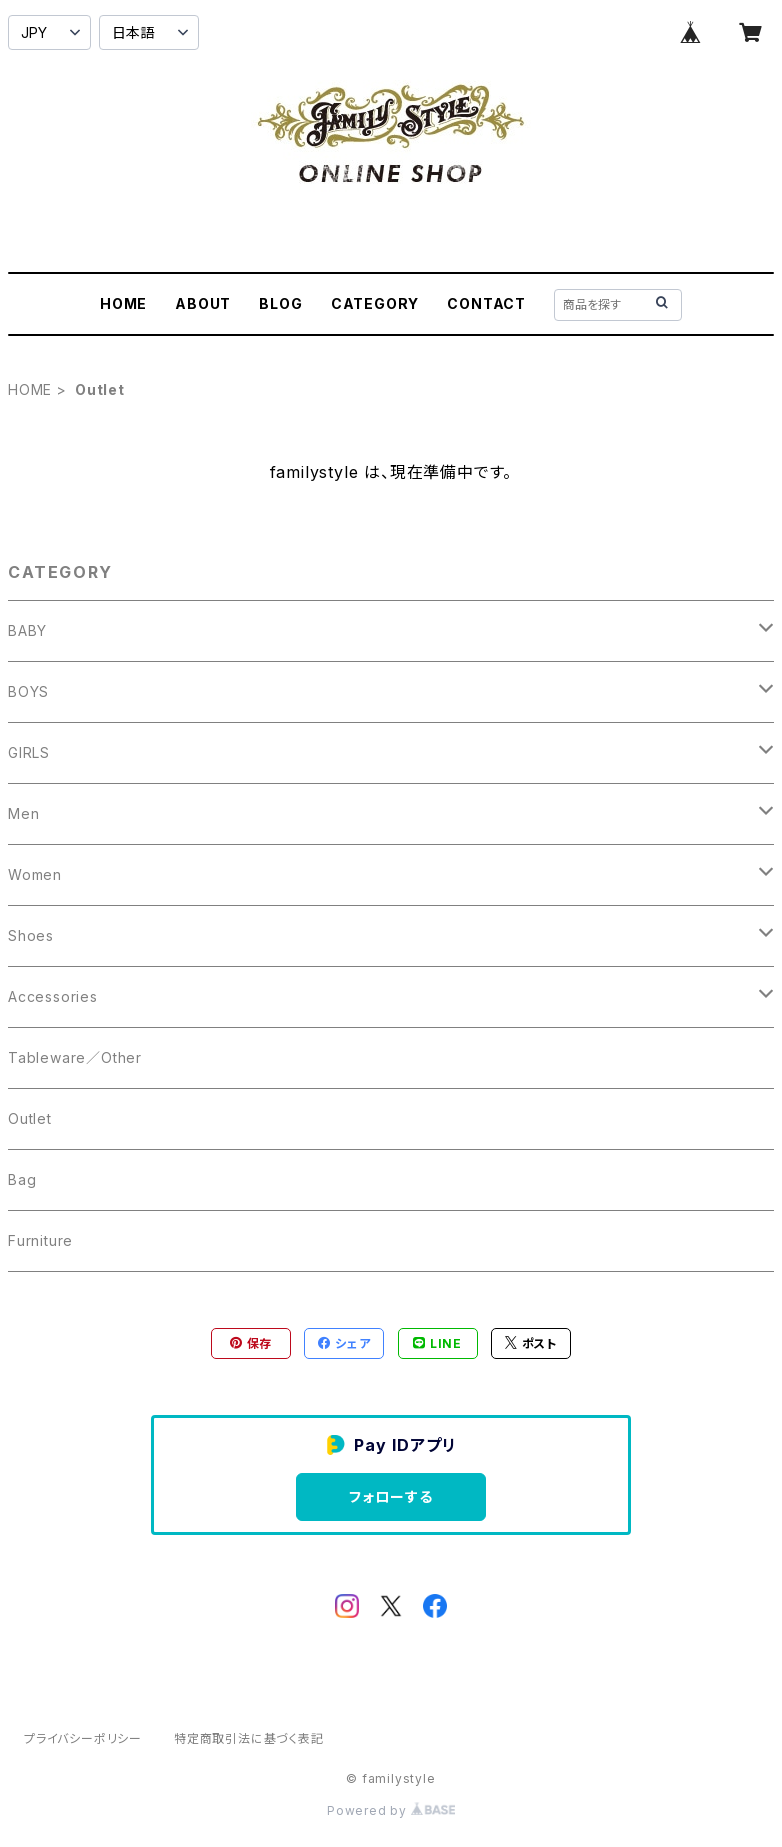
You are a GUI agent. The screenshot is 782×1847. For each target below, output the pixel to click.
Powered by (391, 1810)
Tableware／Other (75, 1057)
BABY (27, 630)
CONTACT (486, 303)
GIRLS (29, 752)
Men (23, 813)
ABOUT (203, 303)
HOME (123, 303)
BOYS (28, 691)
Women (35, 874)
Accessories (53, 996)
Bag (22, 1179)
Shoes (31, 935)
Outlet (30, 1118)
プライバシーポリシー (83, 1738)
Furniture (40, 1240)
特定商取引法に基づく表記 (249, 1738)
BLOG (280, 303)
